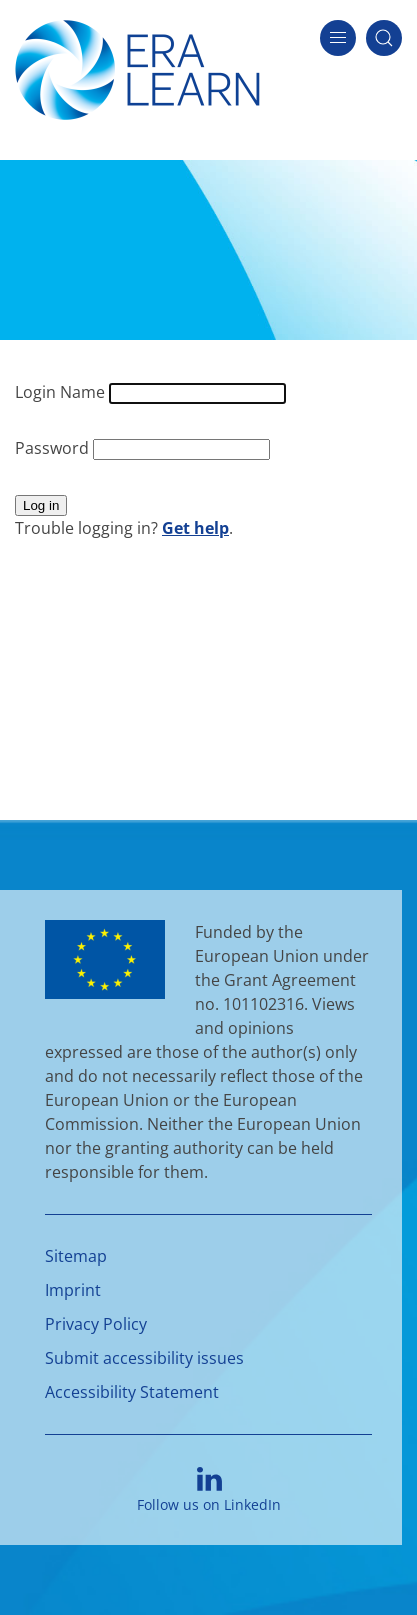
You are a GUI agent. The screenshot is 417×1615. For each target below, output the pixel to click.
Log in (41, 505)
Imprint (73, 1290)
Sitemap (76, 1256)
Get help (195, 528)
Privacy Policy (96, 1324)
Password (54, 448)
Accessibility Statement (132, 1392)
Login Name (62, 392)
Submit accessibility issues (144, 1358)
